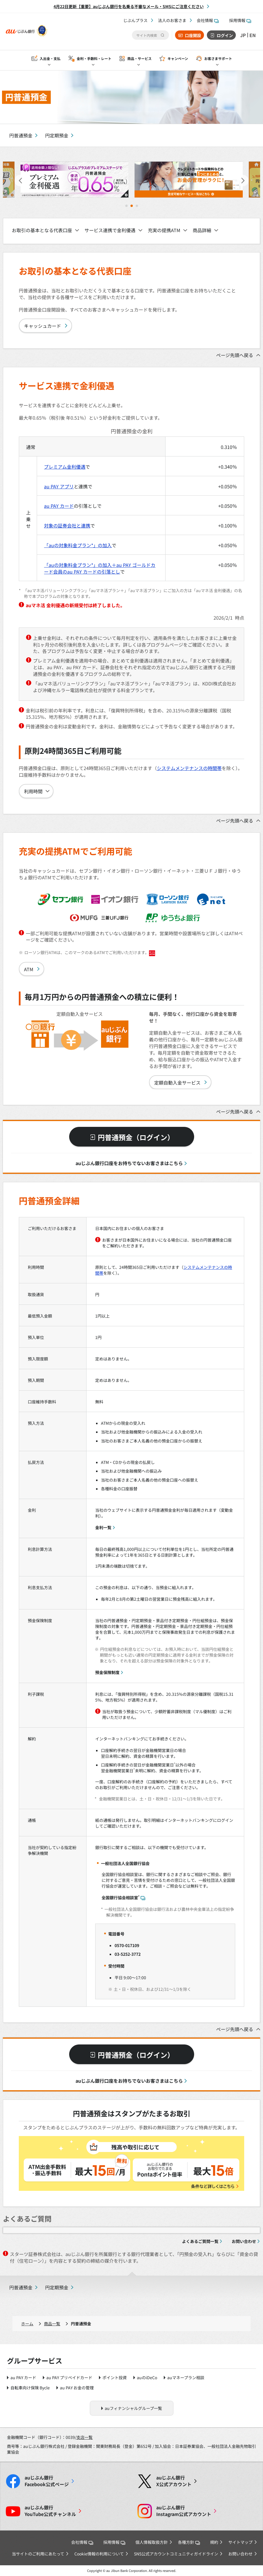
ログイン (225, 35)
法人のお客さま (172, 20)
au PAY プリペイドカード (69, 2377)
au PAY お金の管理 (77, 2388)
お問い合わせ (244, 2241)
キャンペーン (178, 58)
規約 (214, 2542)
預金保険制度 (107, 1672)
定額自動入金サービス (177, 1082)
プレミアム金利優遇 (64, 466)
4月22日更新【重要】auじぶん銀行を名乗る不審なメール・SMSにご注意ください (129, 6)
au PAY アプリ (59, 486)
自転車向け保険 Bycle (30, 2388)
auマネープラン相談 (185, 2377)
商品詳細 (202, 230)
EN (252, 35)
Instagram (183, 2510)
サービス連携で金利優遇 (109, 230)
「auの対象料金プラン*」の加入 (78, 545)
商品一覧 (52, 2323)
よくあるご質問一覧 (200, 2241)
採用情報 (240, 20)
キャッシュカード (42, 325)
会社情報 (208, 20)
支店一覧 (84, 2437)
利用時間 (33, 791)
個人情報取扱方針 (151, 2542)
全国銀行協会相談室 (123, 1897)
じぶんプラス (135, 20)
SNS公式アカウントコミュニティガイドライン (176, 2554)
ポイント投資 (114, 2377)
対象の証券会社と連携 (67, 525)
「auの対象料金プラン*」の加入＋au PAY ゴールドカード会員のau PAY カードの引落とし (99, 568)
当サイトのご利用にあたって (38, 2554)
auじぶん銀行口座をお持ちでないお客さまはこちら (129, 1163)
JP (243, 35)
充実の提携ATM (164, 230)
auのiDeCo (147, 2377)
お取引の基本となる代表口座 (42, 230)
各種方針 (189, 2542)
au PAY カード (59, 505)
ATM (28, 969)
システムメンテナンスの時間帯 (189, 768)
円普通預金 (20, 135)
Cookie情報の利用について (99, 2554)
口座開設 (193, 35)
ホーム (27, 2323)
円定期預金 (56, 135)
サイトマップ (240, 2542)
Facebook (47, 2481)
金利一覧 (103, 1527)
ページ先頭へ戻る (234, 355)
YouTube (50, 2510)
